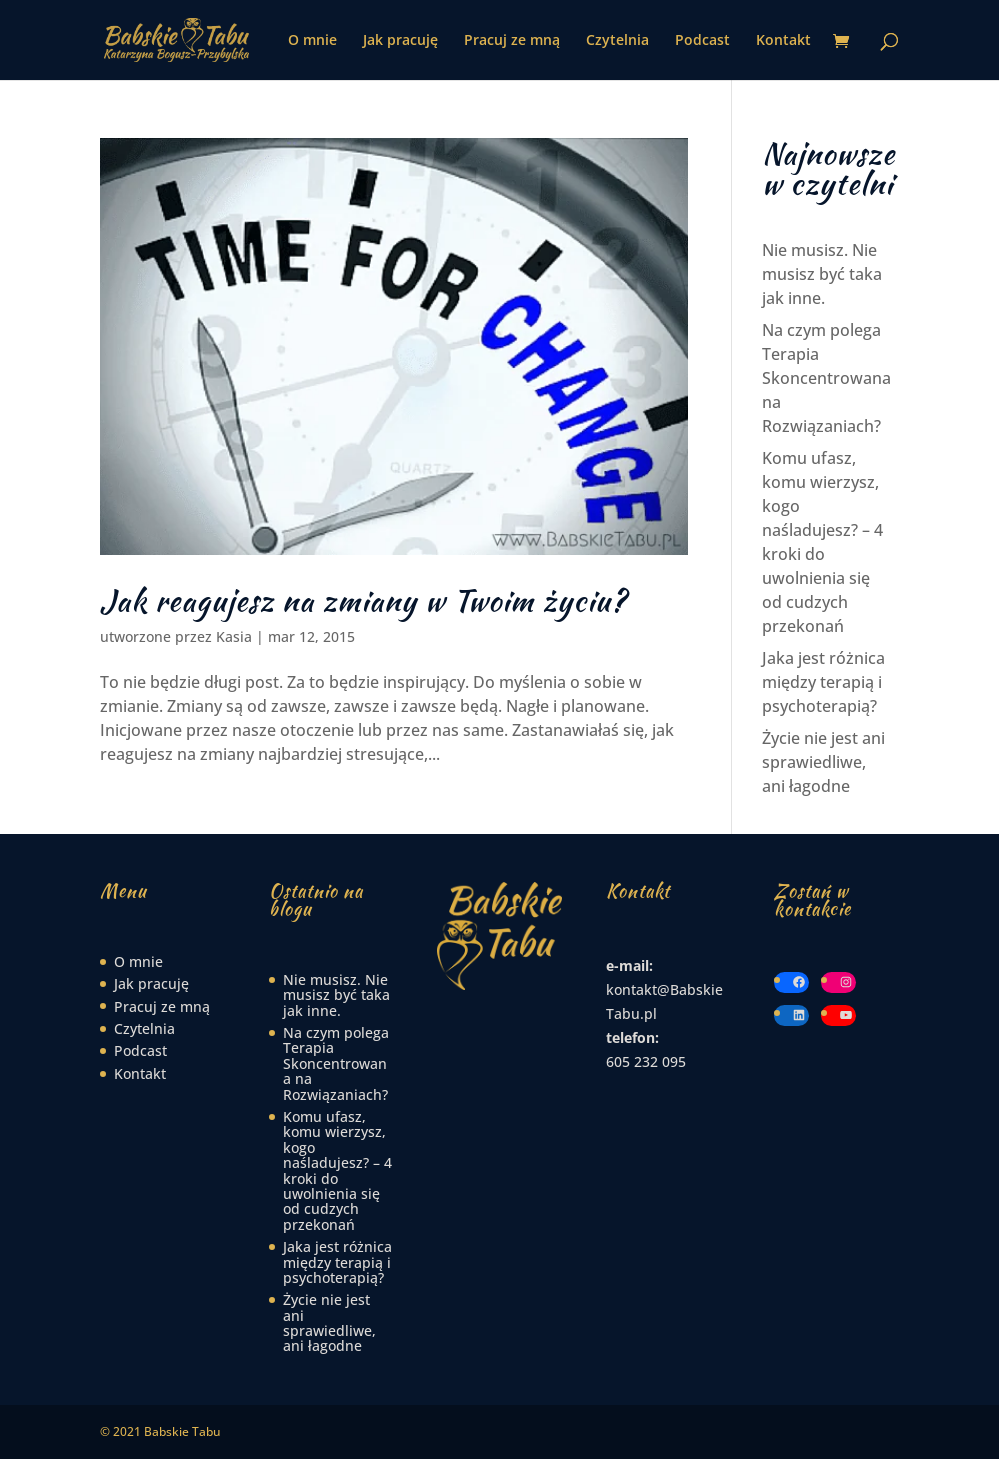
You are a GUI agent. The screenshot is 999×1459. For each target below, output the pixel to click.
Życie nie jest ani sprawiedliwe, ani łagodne (823, 762)
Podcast (702, 41)
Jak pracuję (400, 41)
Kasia (234, 636)
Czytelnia (617, 41)
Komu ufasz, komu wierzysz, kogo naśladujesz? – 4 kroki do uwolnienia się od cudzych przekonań (337, 1170)
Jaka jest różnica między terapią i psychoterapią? (823, 682)
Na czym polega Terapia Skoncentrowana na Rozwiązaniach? (826, 378)
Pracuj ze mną (512, 41)
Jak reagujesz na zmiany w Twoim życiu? (363, 600)
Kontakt (783, 41)
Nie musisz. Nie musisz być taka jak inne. (822, 274)
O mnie (312, 41)
